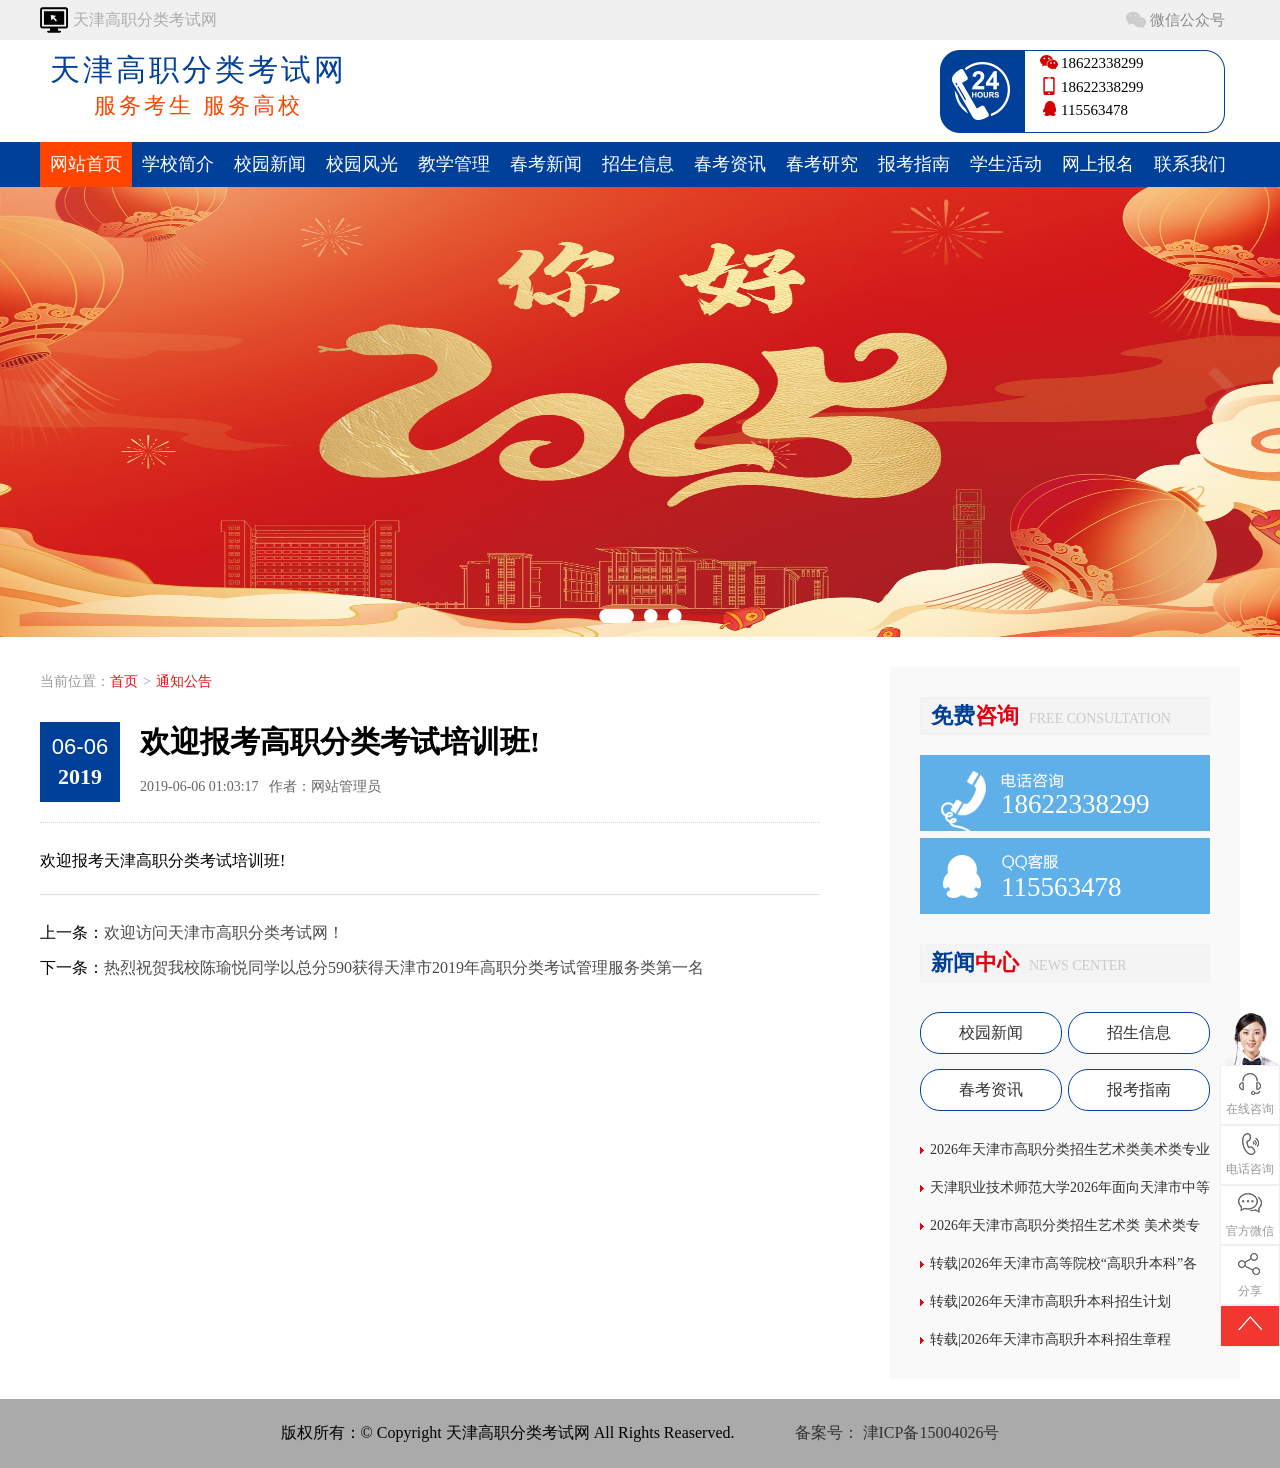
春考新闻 (546, 164)
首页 (124, 681)
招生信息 (638, 164)
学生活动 (1006, 164)
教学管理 (454, 164)
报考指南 (914, 164)
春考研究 (822, 164)
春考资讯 (730, 164)
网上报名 (1098, 164)
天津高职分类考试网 (198, 87)
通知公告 (184, 681)
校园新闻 (270, 164)
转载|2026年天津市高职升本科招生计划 (1050, 1301)
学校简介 (178, 164)
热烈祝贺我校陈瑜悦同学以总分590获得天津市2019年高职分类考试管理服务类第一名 (404, 967)
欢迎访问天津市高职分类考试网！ (224, 932)
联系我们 (1190, 164)
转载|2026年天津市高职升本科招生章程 (1050, 1339)
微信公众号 (1187, 20)
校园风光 (362, 164)
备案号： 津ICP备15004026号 (897, 1432)
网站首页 (86, 164)
